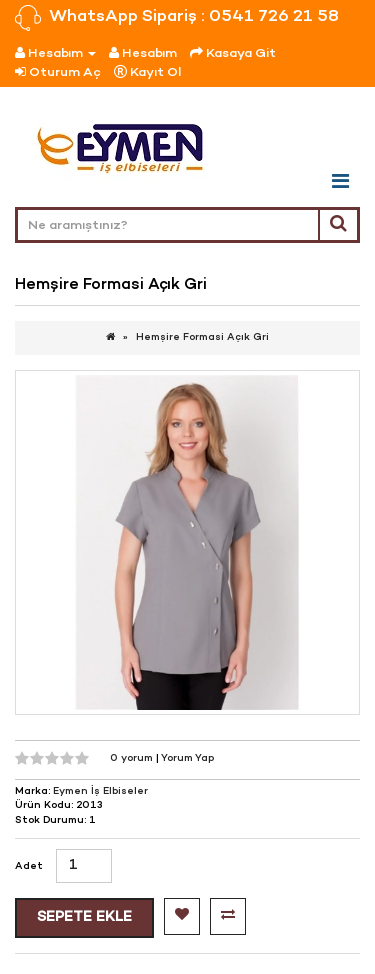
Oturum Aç (58, 72)
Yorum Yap (187, 758)
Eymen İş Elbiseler (100, 791)
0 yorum (133, 758)
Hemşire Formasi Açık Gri (202, 337)
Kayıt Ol (147, 72)
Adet (29, 866)
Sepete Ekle (84, 917)
